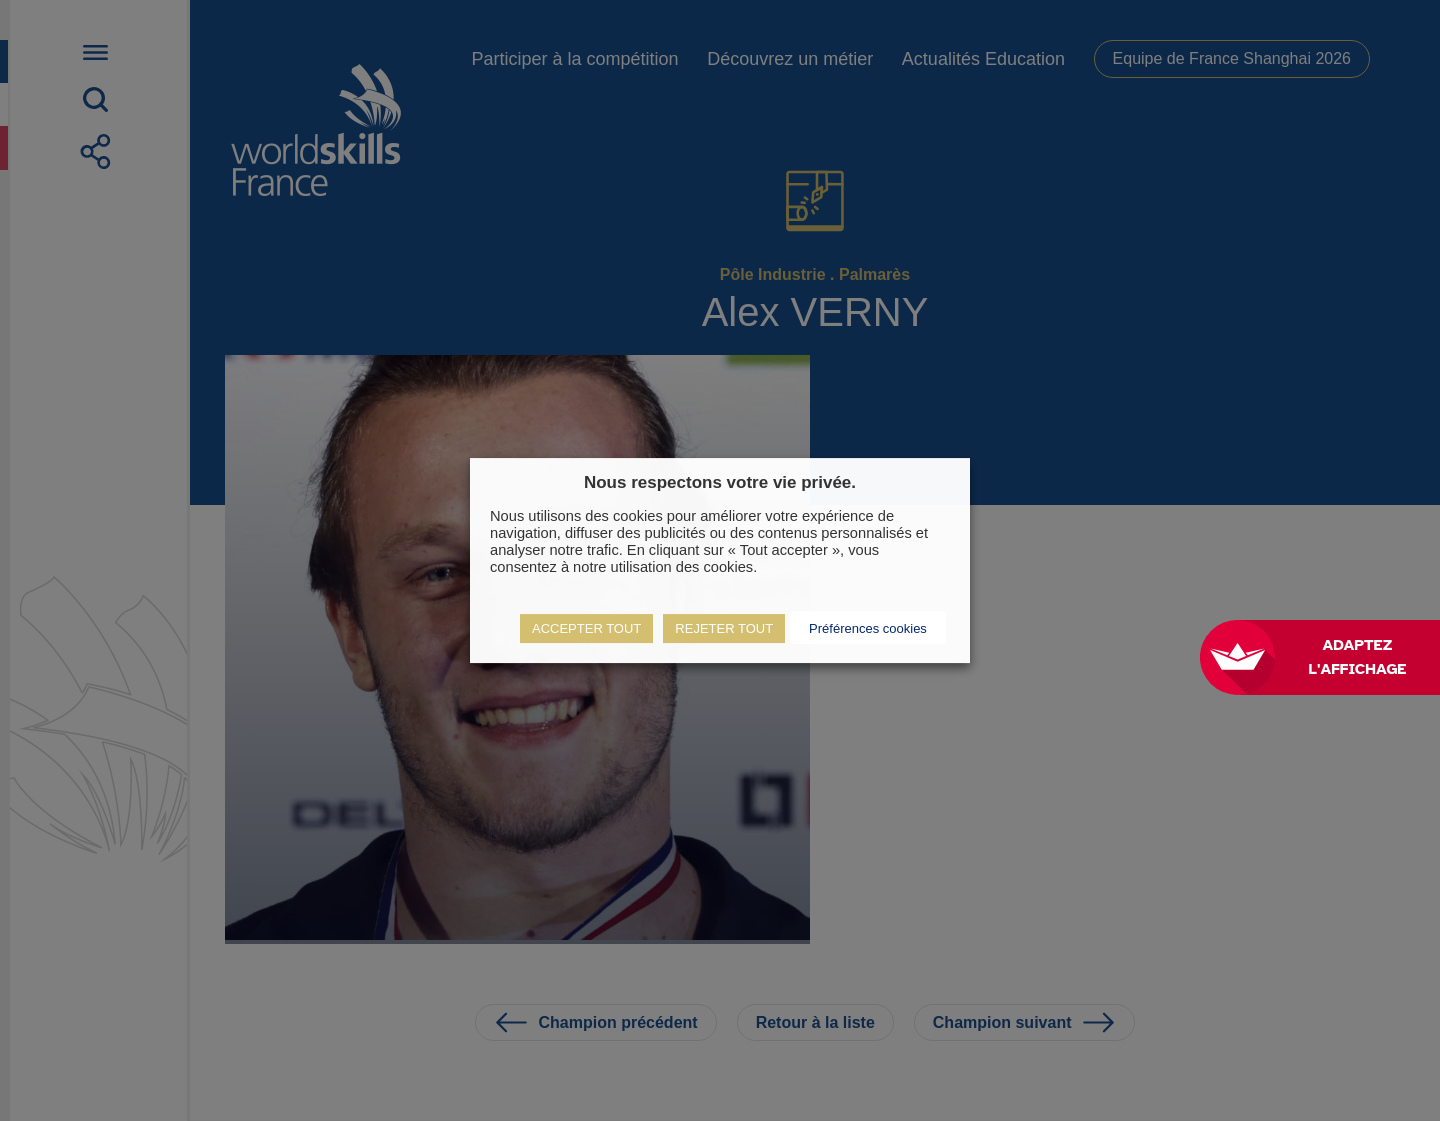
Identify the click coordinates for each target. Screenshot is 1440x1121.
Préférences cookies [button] (868, 628)
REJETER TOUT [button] (724, 628)
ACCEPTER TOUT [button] (586, 628)
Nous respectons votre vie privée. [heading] (720, 482)
